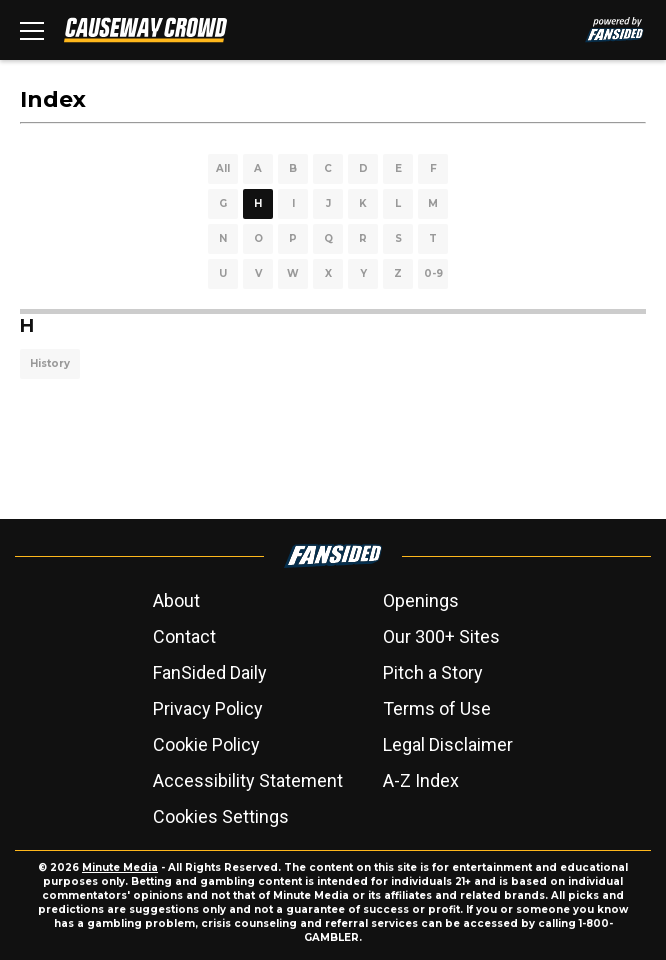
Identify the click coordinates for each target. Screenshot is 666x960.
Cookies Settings (221, 816)
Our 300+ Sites (441, 636)
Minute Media (120, 867)
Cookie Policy (206, 744)
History (50, 363)
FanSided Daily (210, 672)
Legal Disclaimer (448, 744)
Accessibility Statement (248, 780)
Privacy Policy (208, 708)
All (223, 168)
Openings (421, 600)
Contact (184, 636)
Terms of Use (437, 708)
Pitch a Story (433, 672)
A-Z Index (421, 780)
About (176, 600)
